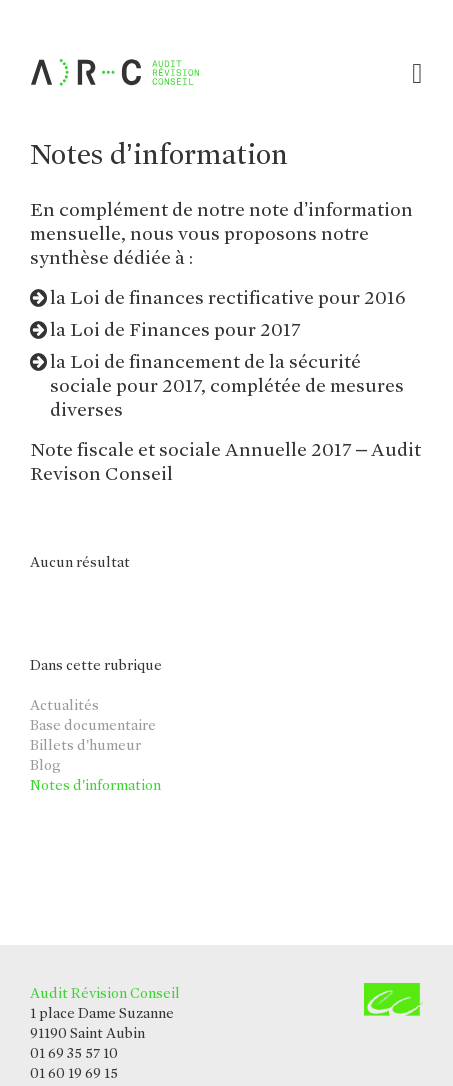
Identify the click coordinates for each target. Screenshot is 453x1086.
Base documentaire (93, 725)
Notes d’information (95, 785)
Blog (45, 765)
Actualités (64, 705)
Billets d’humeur (85, 745)
